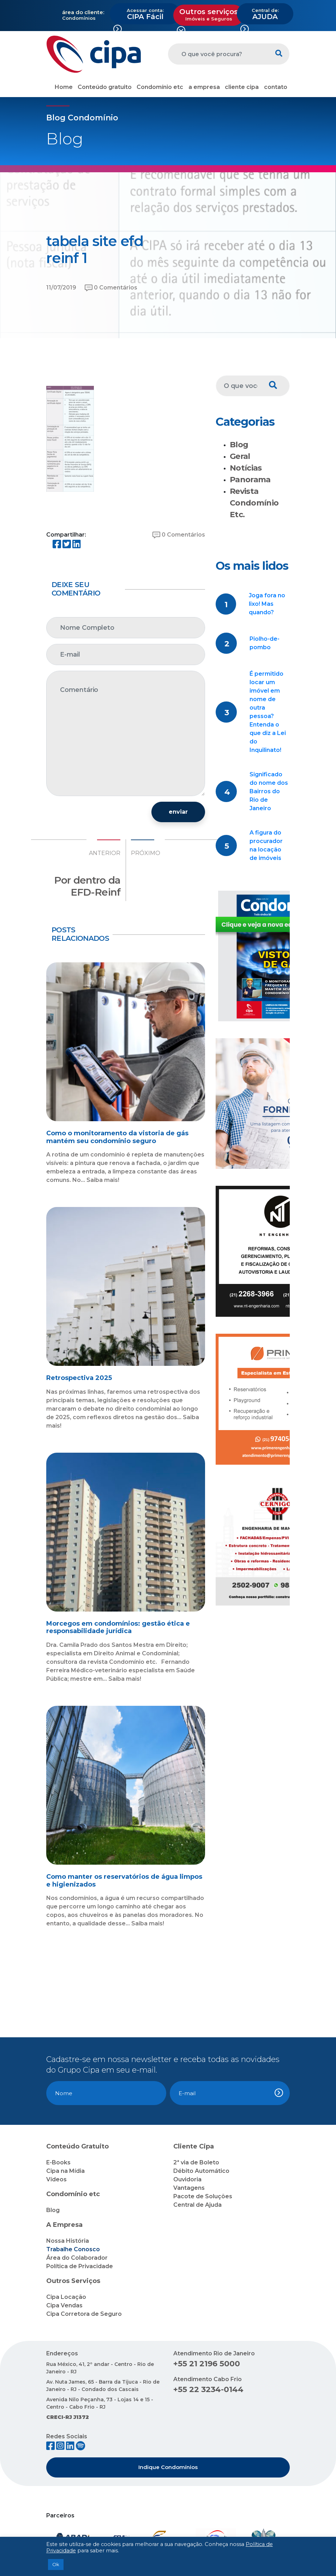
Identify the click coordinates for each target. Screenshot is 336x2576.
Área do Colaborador (77, 2257)
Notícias (246, 468)
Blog (239, 444)
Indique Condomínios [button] (168, 2467)
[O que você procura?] (218, 54)
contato (275, 87)
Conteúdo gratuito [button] (105, 87)
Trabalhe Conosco (73, 2249)
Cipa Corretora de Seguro (84, 2314)
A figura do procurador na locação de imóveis (266, 845)
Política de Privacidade (79, 2266)
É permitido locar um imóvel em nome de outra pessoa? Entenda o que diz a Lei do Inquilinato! (268, 711)
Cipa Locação (66, 2297)
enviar (178, 811)
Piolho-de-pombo (265, 643)
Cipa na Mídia (65, 2171)
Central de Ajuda (197, 2204)
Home (64, 87)
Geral (240, 456)
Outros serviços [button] (208, 14)
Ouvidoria (187, 2179)
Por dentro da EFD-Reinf (87, 886)
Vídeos (56, 2179)
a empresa (204, 87)
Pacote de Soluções (202, 2196)
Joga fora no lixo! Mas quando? (267, 604)
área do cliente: (83, 12)
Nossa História (67, 2240)
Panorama (250, 479)
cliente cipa (242, 87)
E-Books (58, 2162)
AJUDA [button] (265, 14)
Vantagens (189, 2187)
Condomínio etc (160, 87)
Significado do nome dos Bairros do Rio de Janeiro (269, 791)
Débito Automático (201, 2171)
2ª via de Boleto (196, 2162)
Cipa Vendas (64, 2305)
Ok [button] (55, 2564)
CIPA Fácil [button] (145, 14)
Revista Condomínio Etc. (254, 502)
